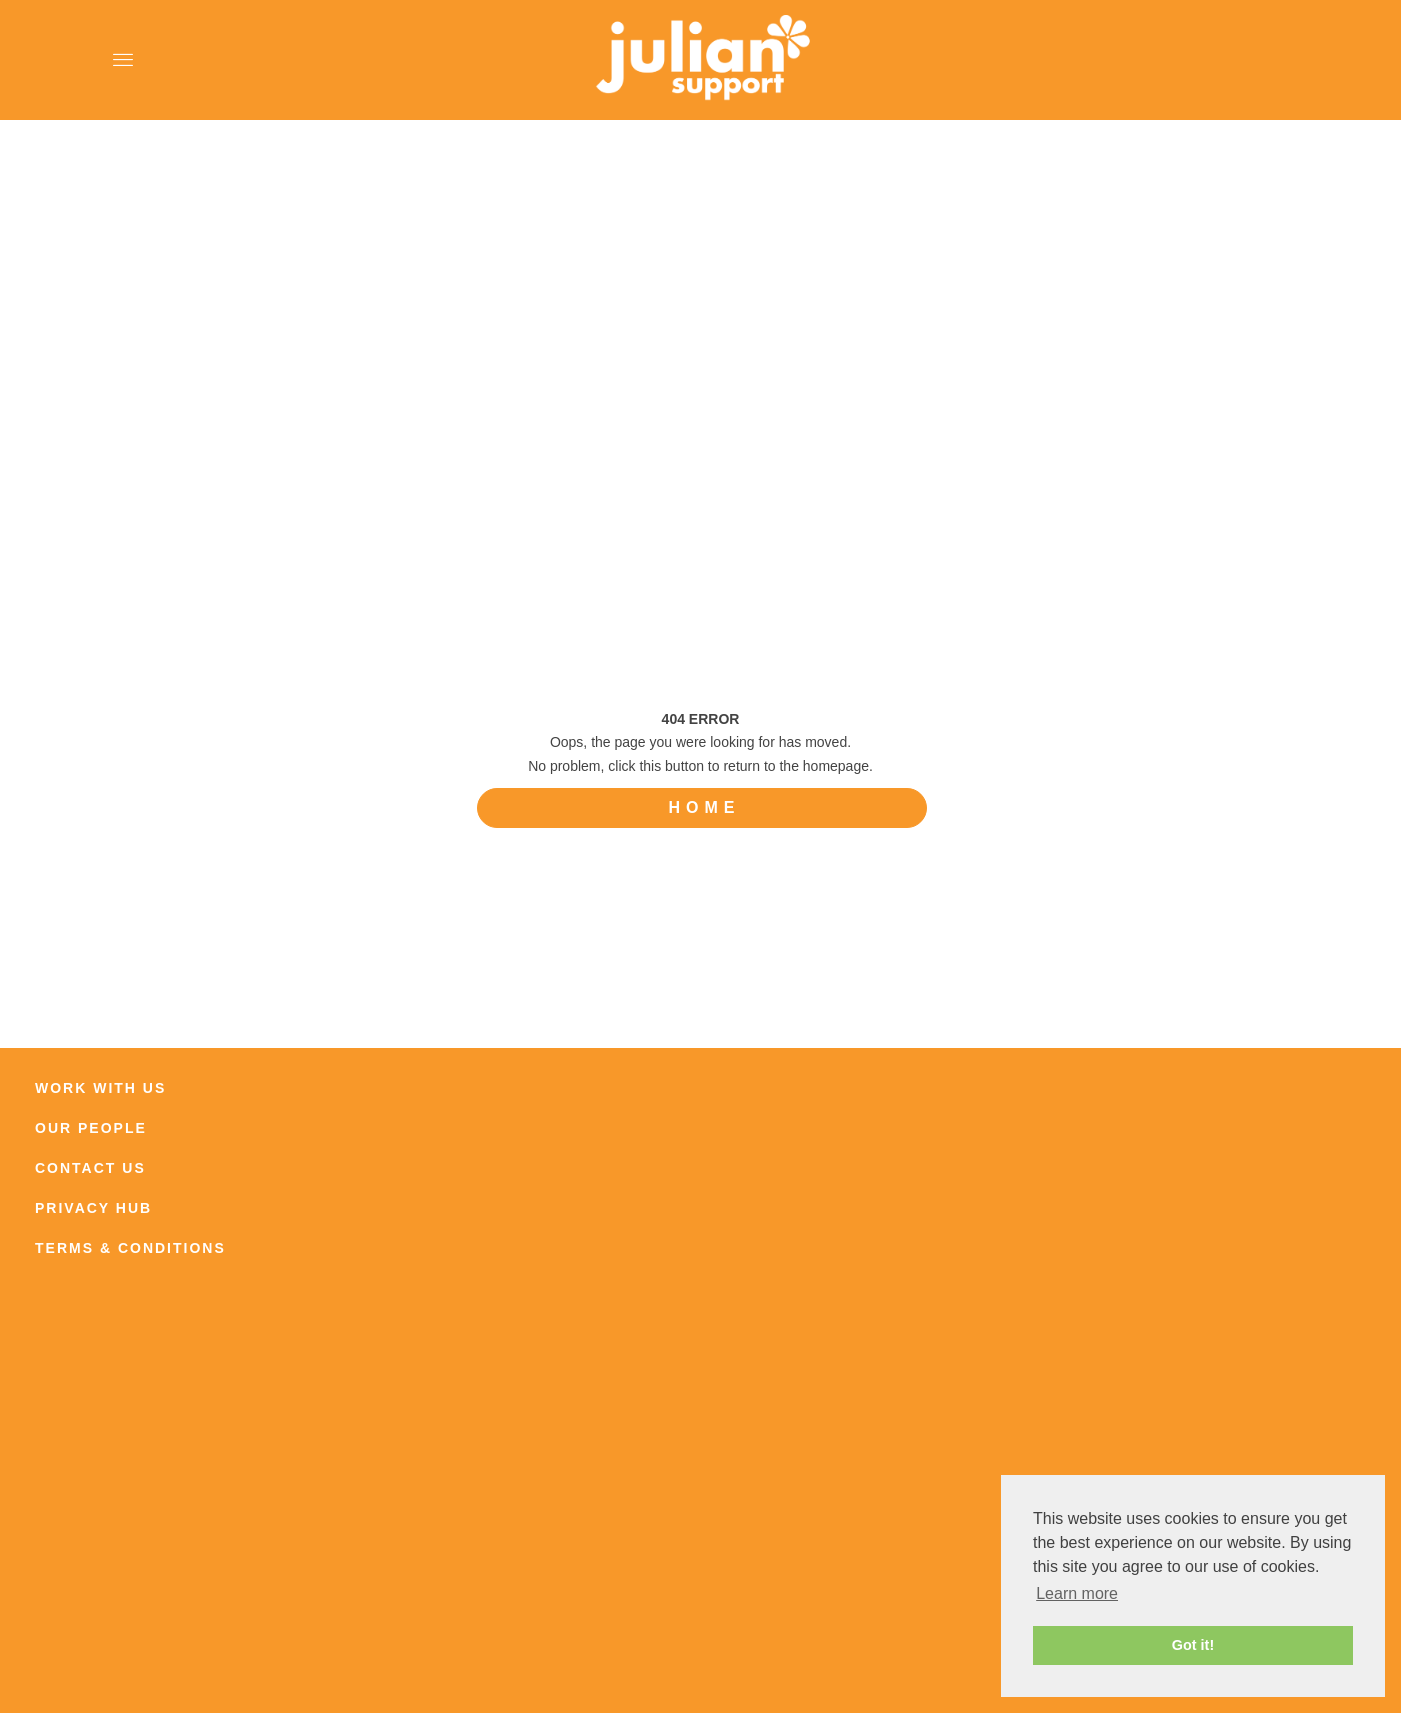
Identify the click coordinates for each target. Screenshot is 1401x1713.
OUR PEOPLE (91, 1128)
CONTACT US (90, 1168)
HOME (705, 807)
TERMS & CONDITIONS (130, 1248)
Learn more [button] (1077, 1593)
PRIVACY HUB (93, 1208)
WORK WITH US (100, 1088)
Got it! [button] (1193, 1645)
